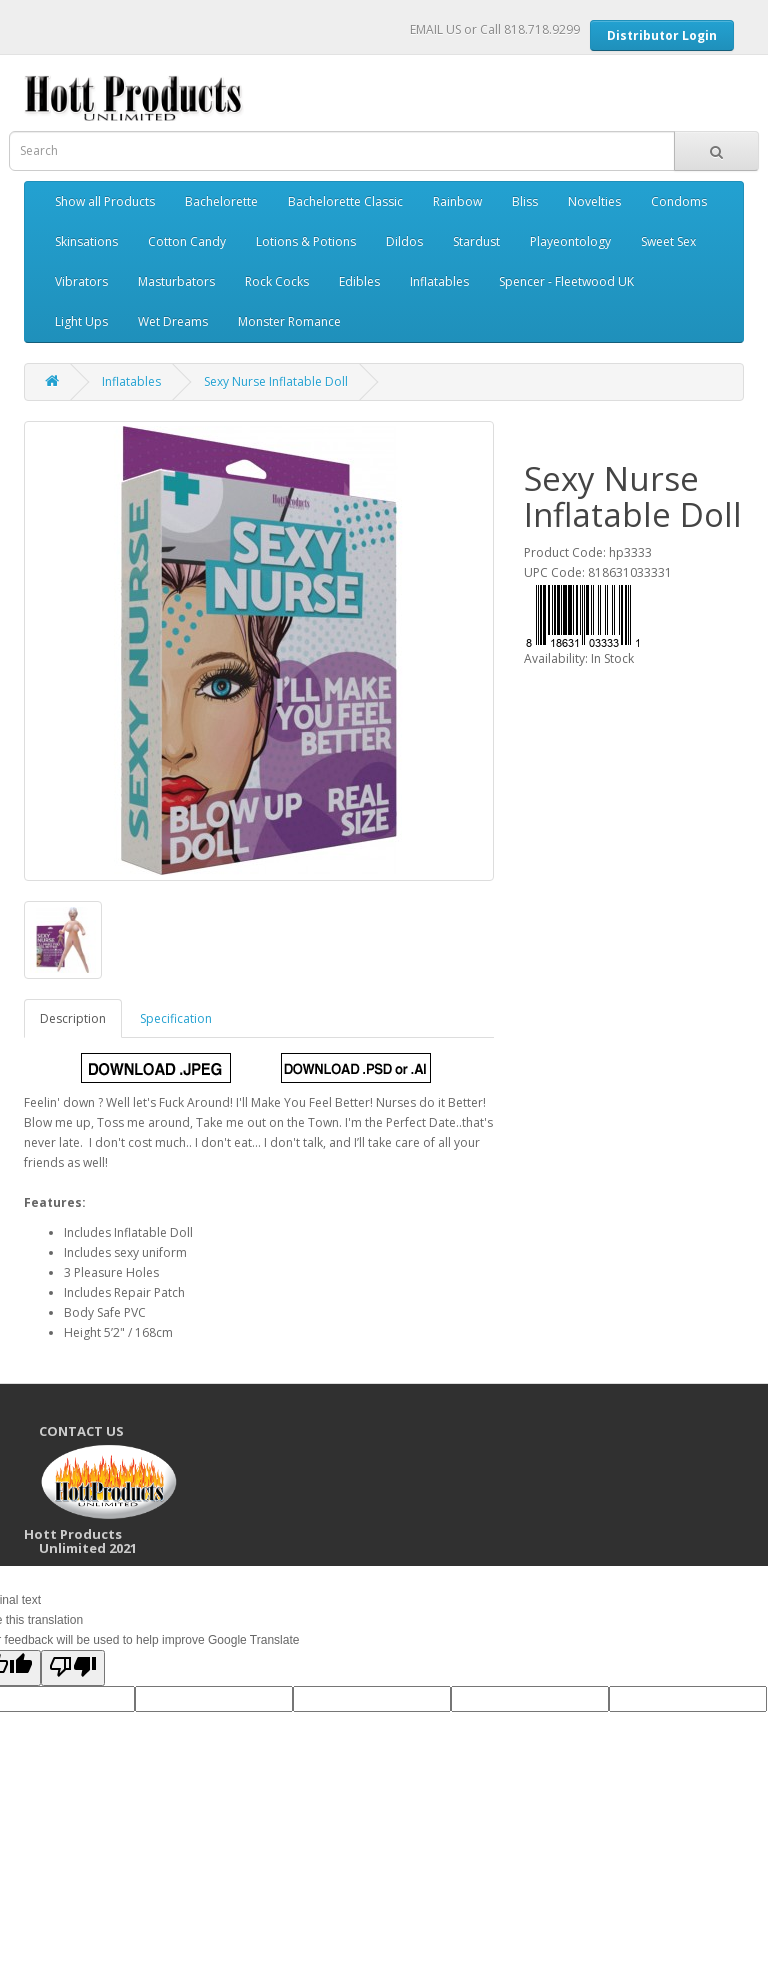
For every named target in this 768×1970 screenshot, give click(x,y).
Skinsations (86, 241)
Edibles (359, 281)
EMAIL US (435, 29)
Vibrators (81, 281)
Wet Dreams (173, 321)
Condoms (679, 201)
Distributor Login (662, 35)
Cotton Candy (187, 241)
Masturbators (176, 281)
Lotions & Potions (306, 241)
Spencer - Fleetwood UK (566, 281)
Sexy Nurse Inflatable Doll (276, 381)
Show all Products (105, 201)
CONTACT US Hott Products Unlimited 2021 (110, 1490)
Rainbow (457, 201)
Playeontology (570, 241)
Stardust (476, 241)
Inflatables (439, 281)
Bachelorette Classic (345, 201)
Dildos (404, 241)
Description (73, 1018)
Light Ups (81, 321)
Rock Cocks (277, 281)
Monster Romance (289, 321)
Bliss (525, 201)
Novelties (594, 201)
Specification (176, 1018)
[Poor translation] (73, 1668)
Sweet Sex (668, 241)
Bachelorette (221, 201)
